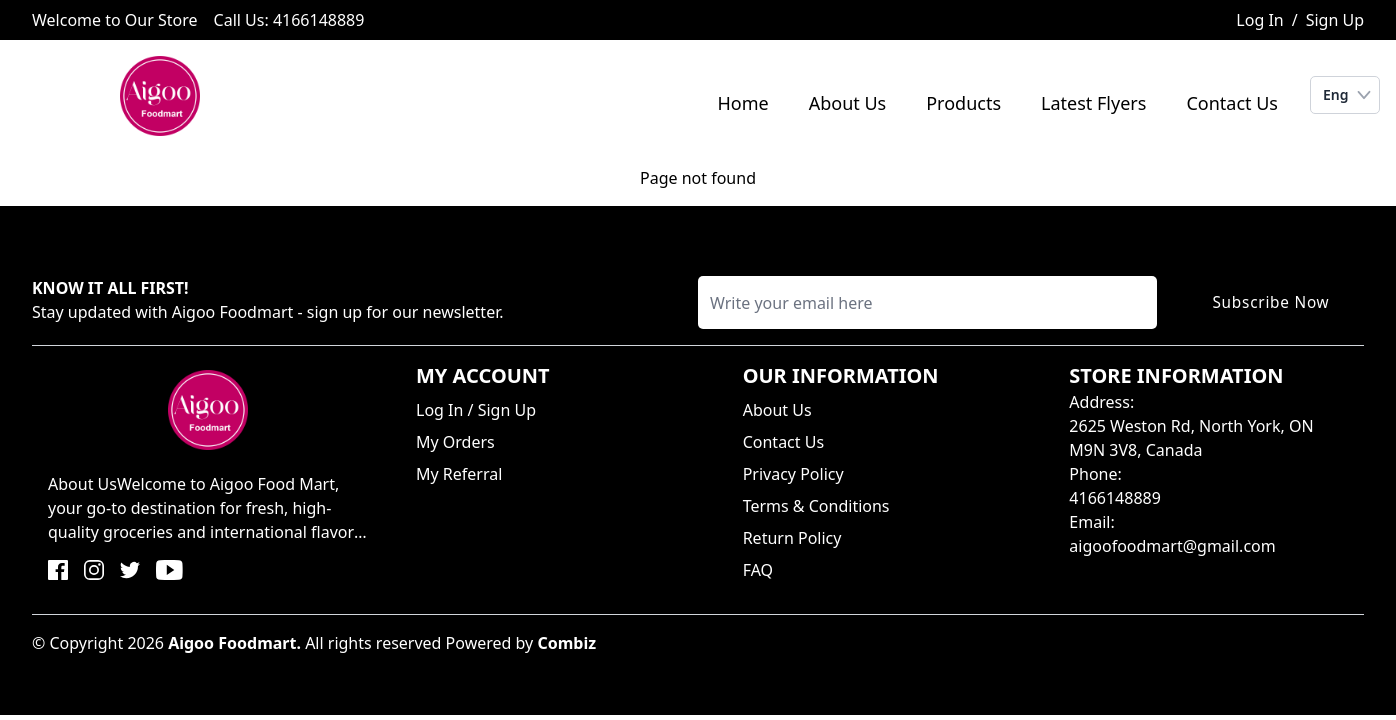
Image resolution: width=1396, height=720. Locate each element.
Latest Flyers (1093, 103)
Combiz (566, 643)
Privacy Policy (793, 474)
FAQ (758, 570)
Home (742, 103)
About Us (848, 103)
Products (963, 103)
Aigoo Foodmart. (234, 643)
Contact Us (1232, 103)
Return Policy (792, 538)
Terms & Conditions (816, 506)
